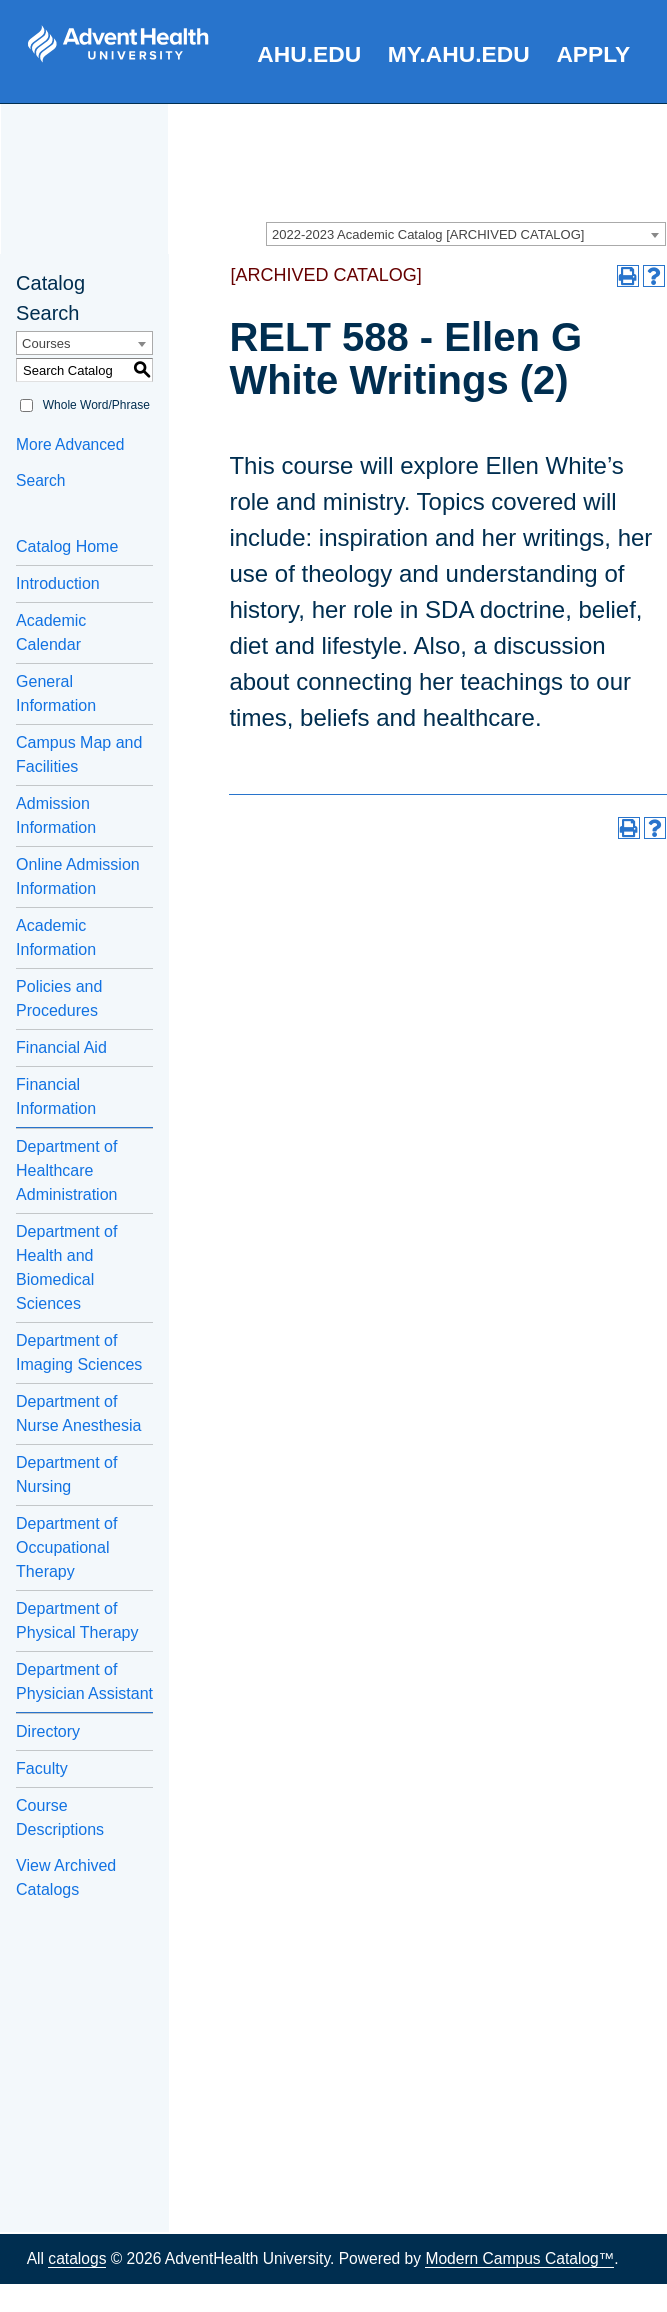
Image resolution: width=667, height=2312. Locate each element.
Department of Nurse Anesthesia (78, 1413)
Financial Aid (61, 1047)
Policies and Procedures (59, 998)
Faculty (42, 1768)
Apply (593, 54)
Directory (48, 1731)
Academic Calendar (51, 632)
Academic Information (56, 937)
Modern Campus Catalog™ (519, 2258)
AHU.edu (309, 54)
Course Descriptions (60, 1817)
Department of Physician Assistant (84, 1681)
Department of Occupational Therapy (66, 1547)
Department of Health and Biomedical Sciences (66, 1267)
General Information (56, 693)
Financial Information (56, 1096)
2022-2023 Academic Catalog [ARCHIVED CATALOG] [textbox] (428, 234)
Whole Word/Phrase (96, 405)
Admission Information (56, 815)
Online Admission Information (78, 876)
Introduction (58, 583)
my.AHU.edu (459, 54)
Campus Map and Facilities (79, 754)
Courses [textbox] (46, 343)
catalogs (77, 2258)
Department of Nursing (66, 1474)
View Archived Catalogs (66, 1877)
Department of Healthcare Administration (66, 1170)
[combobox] (466, 234)
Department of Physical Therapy (77, 1620)
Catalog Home (67, 546)
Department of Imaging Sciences (79, 1352)
